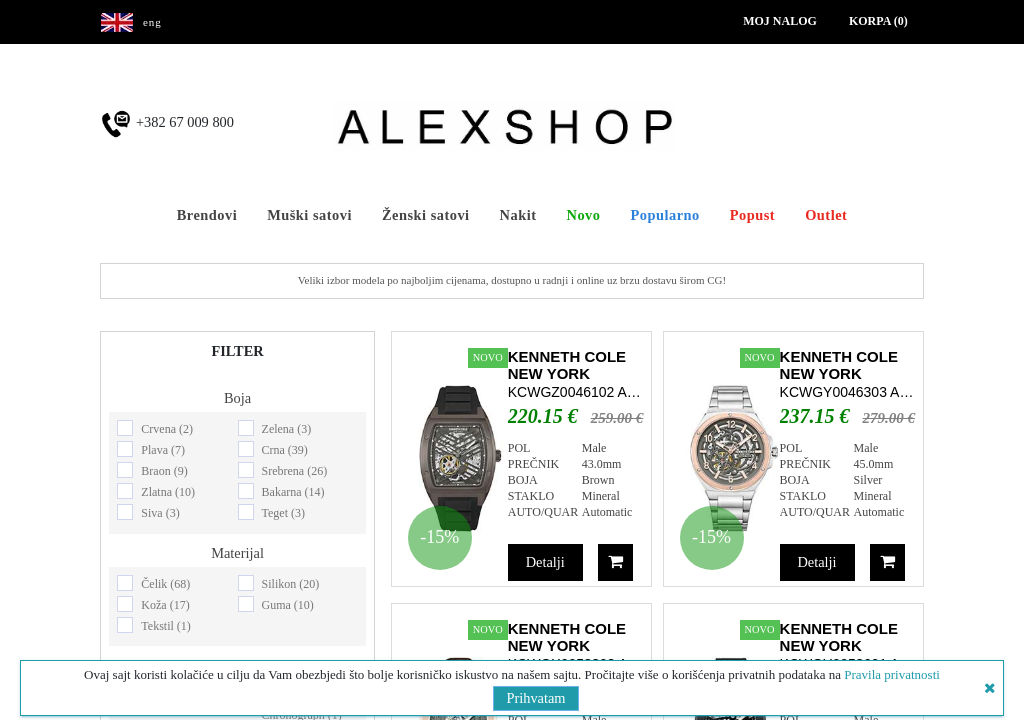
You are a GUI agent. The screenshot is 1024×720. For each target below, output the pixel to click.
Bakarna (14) (293, 492)
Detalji (545, 562)
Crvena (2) (167, 429)
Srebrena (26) (295, 471)
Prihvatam (535, 698)
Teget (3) (283, 513)
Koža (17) (165, 605)
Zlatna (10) (168, 492)
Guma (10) (288, 605)
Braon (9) (164, 471)
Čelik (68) (165, 584)
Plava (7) (163, 450)
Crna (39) (285, 450)
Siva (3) (160, 513)
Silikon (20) (291, 584)
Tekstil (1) (165, 626)
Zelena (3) (287, 429)
